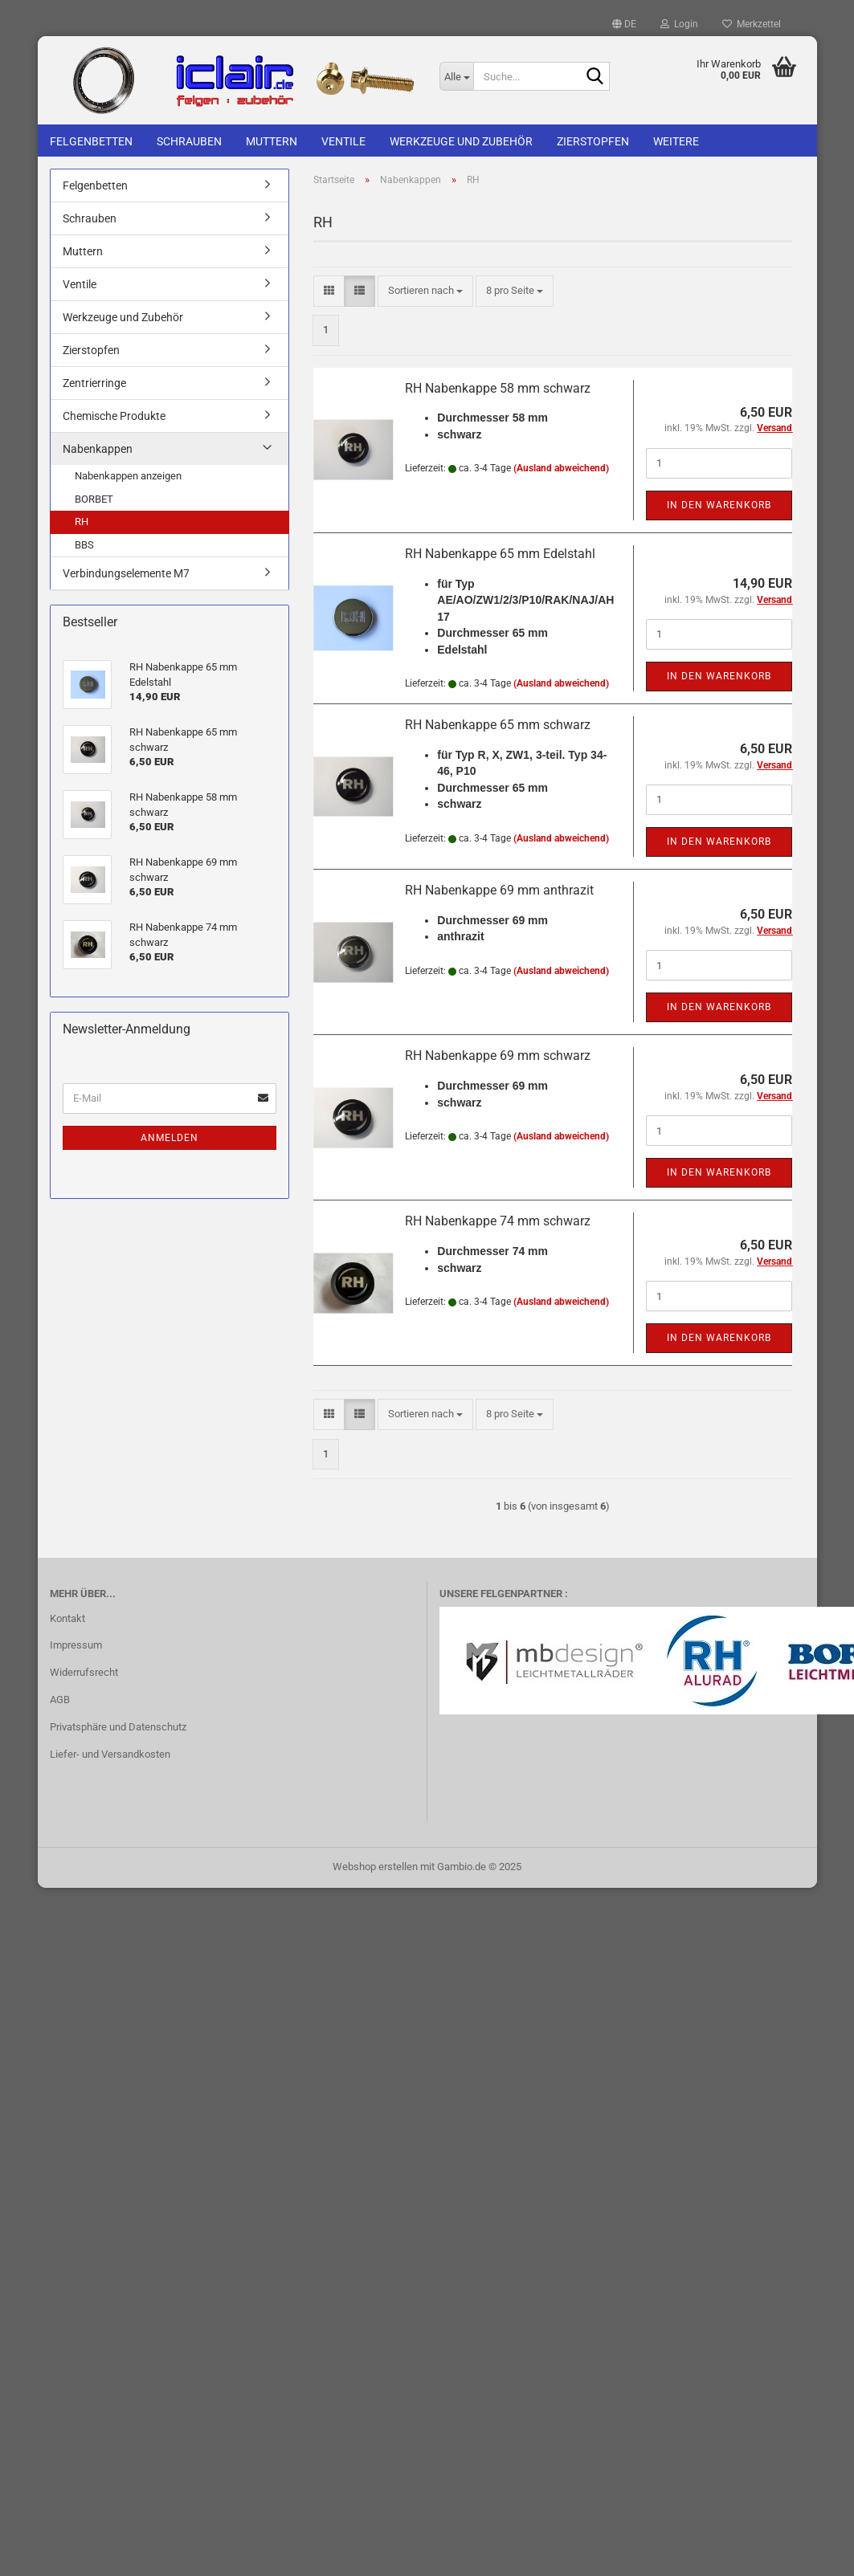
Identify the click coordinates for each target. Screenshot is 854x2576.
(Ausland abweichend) (561, 468)
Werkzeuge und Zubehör (461, 141)
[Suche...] (456, 76)
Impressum (76, 1645)
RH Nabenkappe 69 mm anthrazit (499, 890)
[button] (624, 24)
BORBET (94, 499)
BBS (84, 545)
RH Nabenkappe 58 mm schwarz (497, 388)
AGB (60, 1700)
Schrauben (189, 141)
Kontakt (67, 1618)
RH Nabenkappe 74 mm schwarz (497, 1221)
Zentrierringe (94, 383)
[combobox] (425, 291)
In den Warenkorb (719, 505)
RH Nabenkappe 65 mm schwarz (497, 724)
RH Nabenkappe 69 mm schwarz (497, 1055)
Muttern (271, 141)
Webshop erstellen (375, 1867)
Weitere (676, 141)
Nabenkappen (98, 448)
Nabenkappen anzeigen (128, 476)
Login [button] (679, 24)
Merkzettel (751, 24)
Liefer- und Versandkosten (110, 1754)
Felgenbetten (91, 141)
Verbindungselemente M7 (126, 573)
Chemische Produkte (114, 416)
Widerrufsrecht (84, 1672)
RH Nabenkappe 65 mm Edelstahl (500, 553)
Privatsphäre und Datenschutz (118, 1727)
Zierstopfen (593, 141)
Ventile (343, 141)
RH (81, 522)
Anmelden (169, 1137)
